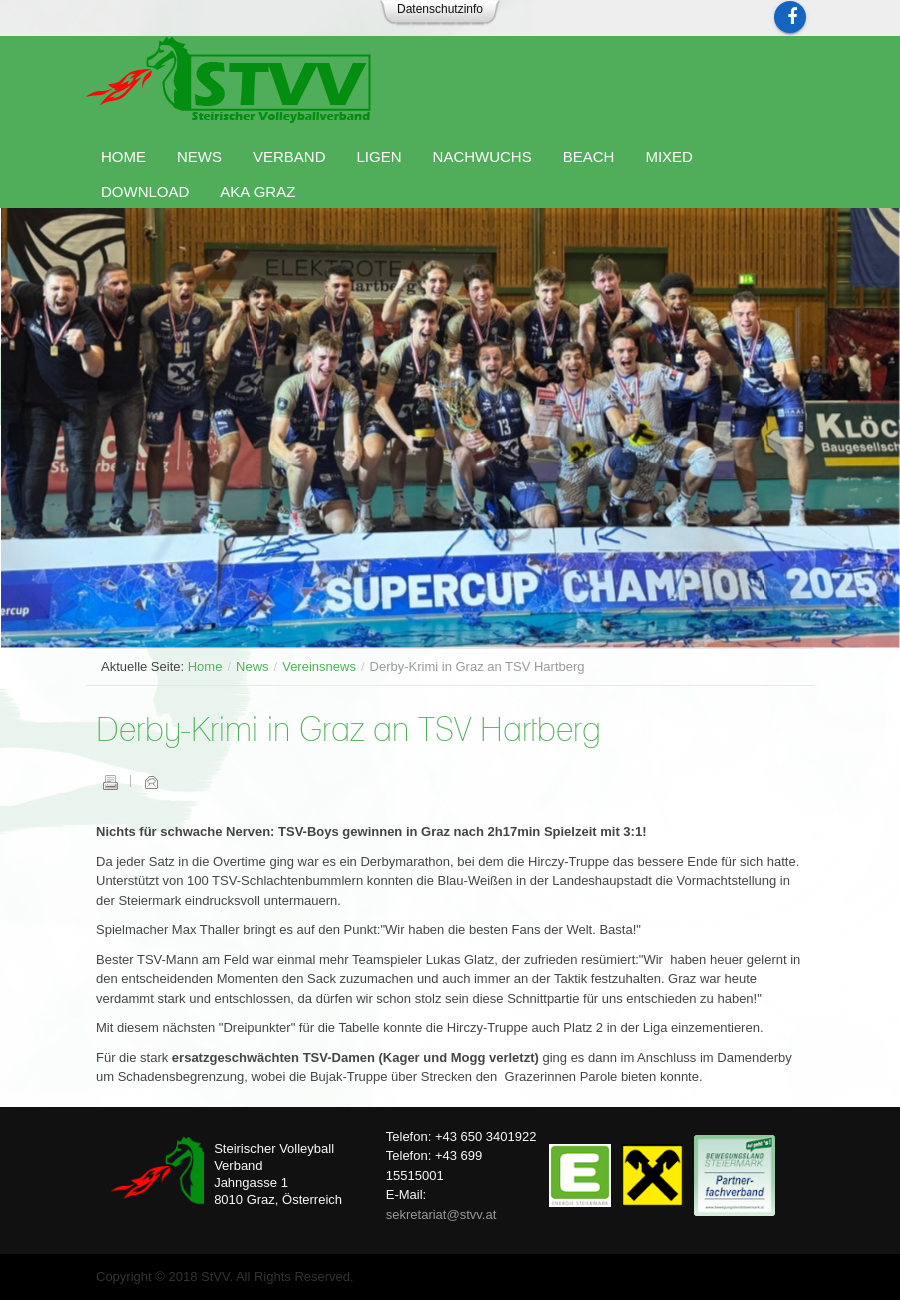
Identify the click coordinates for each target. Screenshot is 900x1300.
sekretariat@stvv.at (441, 1214)
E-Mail (151, 782)
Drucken (110, 782)
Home (205, 666)
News (252, 666)
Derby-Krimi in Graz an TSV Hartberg (348, 731)
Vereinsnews (319, 666)
